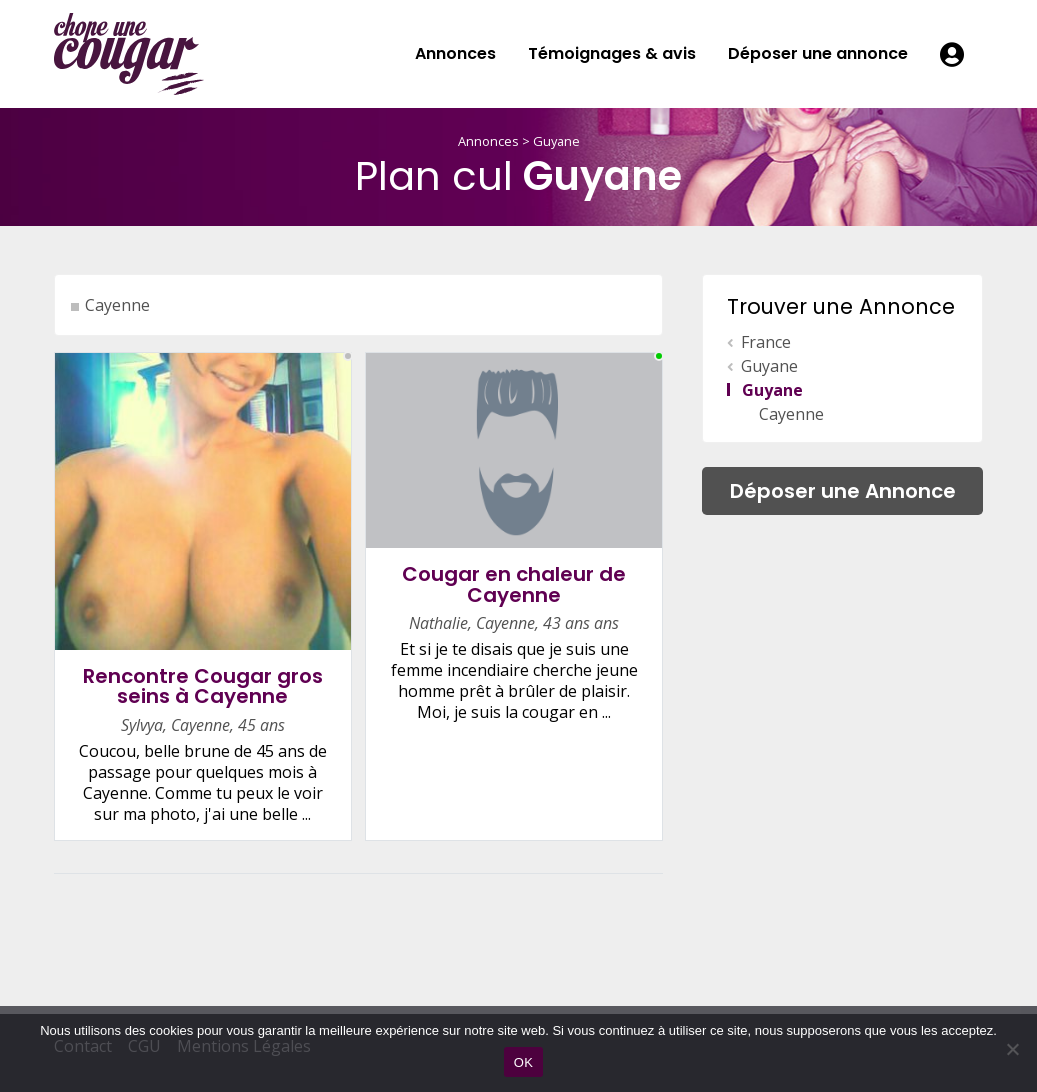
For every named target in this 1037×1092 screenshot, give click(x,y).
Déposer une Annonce (843, 491)
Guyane (556, 141)
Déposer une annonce (818, 53)
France (766, 342)
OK (523, 1062)
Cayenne (117, 305)
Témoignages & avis (612, 53)
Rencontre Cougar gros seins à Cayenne (203, 686)
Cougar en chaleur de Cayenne (514, 584)
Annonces (455, 53)
